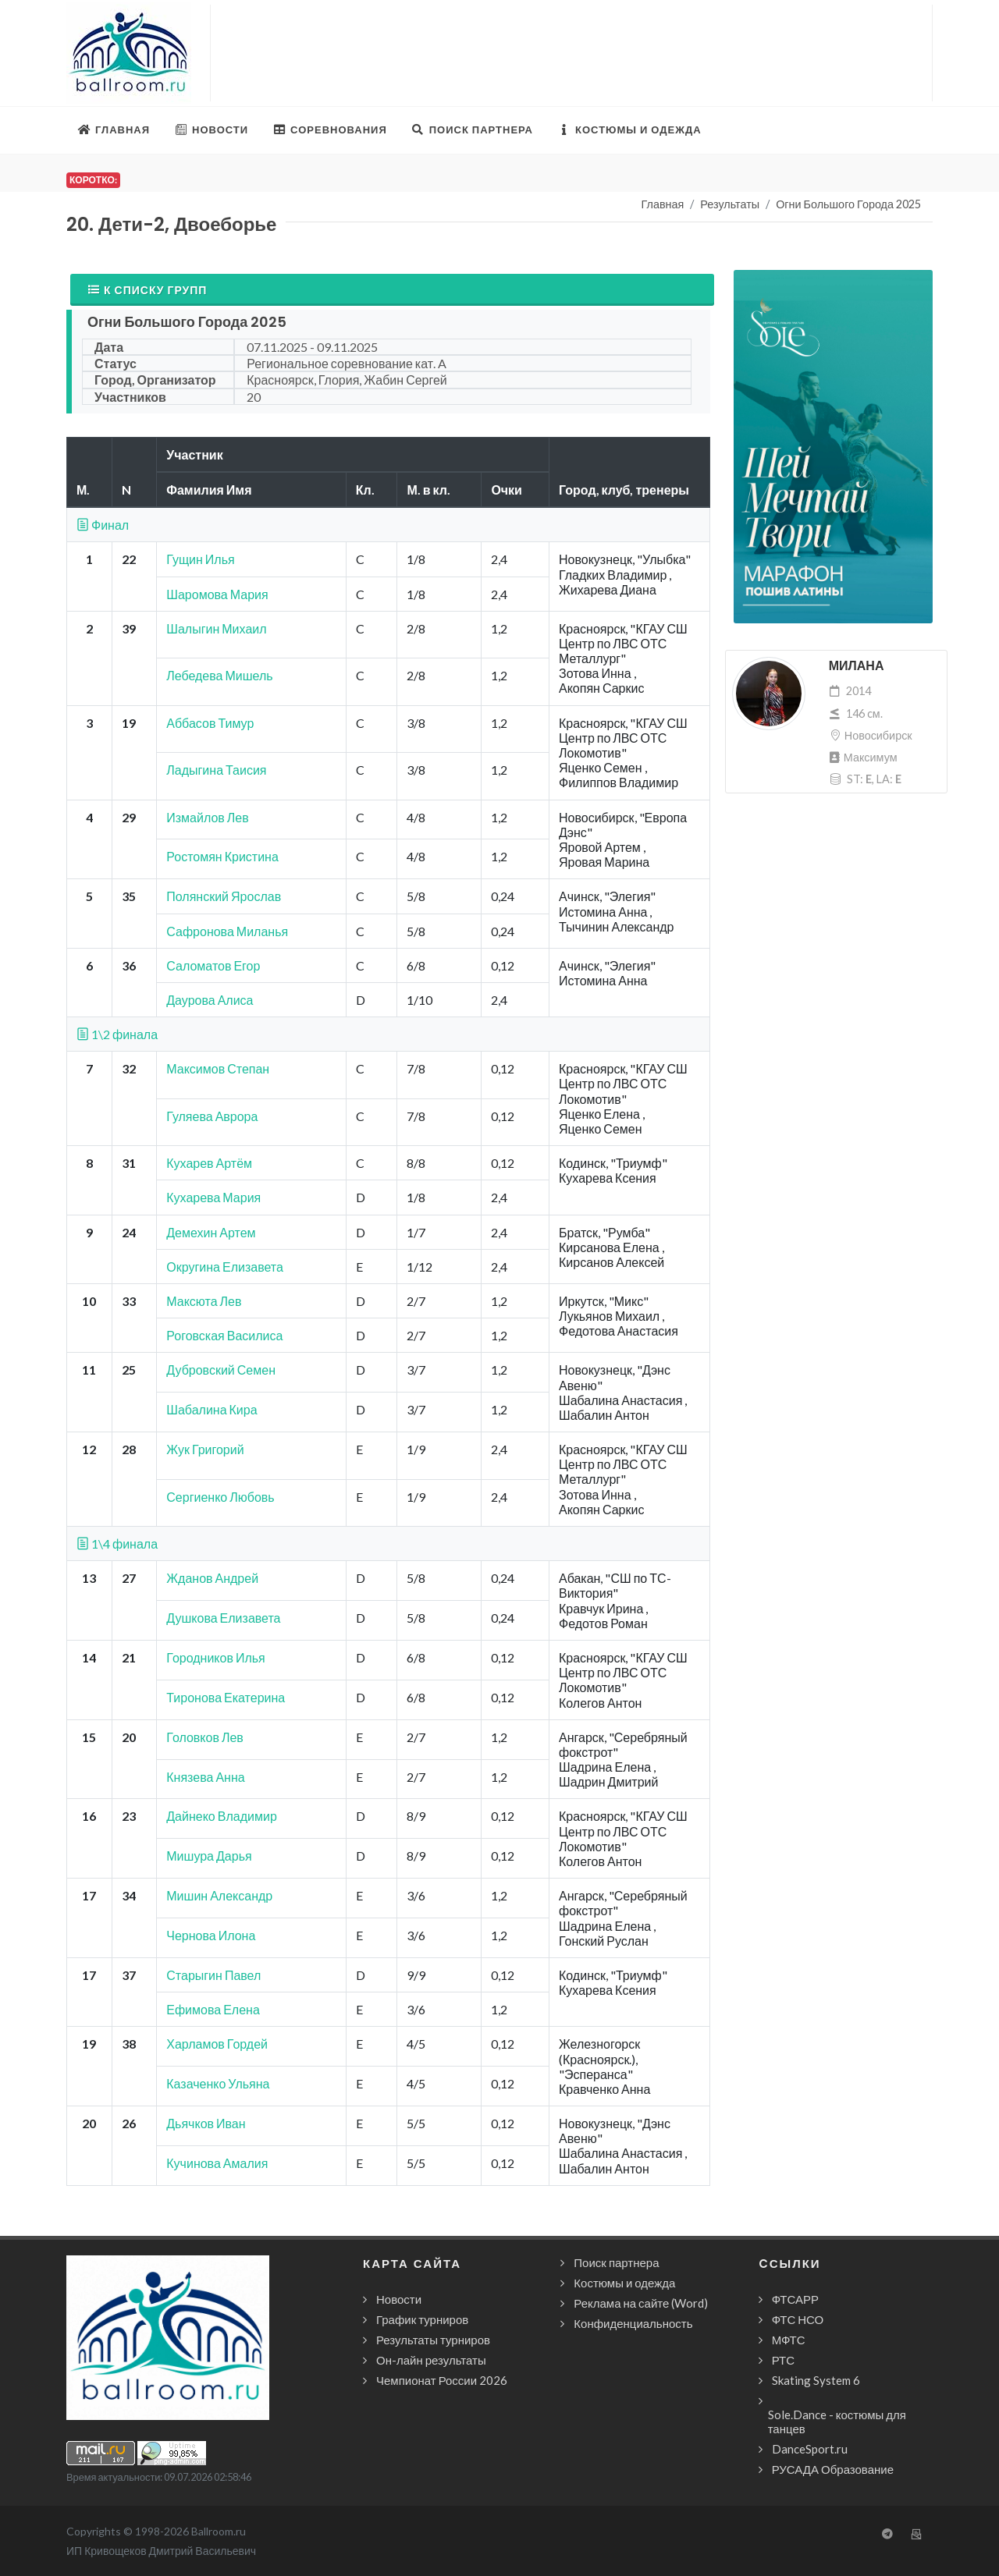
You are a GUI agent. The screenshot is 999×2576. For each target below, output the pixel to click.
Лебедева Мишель (219, 675)
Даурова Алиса (209, 999)
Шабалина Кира (211, 1409)
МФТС (788, 2340)
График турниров (422, 2319)
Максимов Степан (217, 1068)
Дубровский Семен (221, 1369)
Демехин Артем (210, 1232)
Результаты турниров (433, 2340)
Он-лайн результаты (431, 2360)
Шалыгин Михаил (216, 628)
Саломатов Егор (213, 965)
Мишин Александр (219, 1895)
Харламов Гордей (217, 2043)
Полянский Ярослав (223, 896)
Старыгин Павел (213, 1974)
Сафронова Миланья (227, 931)
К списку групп (147, 289)
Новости (398, 2299)
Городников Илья (215, 1657)
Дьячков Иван (205, 2123)
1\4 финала (117, 1543)
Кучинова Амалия (217, 2163)
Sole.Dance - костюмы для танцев (837, 2421)
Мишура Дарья (208, 1855)
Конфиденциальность (633, 2323)
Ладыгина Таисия (216, 769)
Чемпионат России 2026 (441, 2380)
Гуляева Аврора (212, 1116)
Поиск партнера (616, 2262)
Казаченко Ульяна (217, 2083)
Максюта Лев (203, 1300)
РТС (783, 2360)
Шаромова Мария (217, 594)
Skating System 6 (816, 2380)
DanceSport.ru (810, 2449)
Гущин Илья (200, 559)
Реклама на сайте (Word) (641, 2303)
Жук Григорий (205, 1449)
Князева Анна (205, 1776)
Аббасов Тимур (210, 722)
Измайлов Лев (207, 817)
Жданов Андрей (212, 1577)
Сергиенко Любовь (220, 1496)
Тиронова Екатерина (225, 1697)
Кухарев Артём (209, 1162)
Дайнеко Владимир (221, 1815)
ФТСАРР (795, 2299)
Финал (102, 524)
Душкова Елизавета (223, 1617)
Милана (856, 666)
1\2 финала (117, 1034)
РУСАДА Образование (833, 2469)
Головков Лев (205, 1737)
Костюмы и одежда (624, 2283)
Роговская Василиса (224, 1335)
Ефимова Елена (213, 2009)
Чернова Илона (210, 1935)
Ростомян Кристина (222, 856)
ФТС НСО (798, 2319)
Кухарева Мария (213, 1197)
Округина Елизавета (224, 1266)
